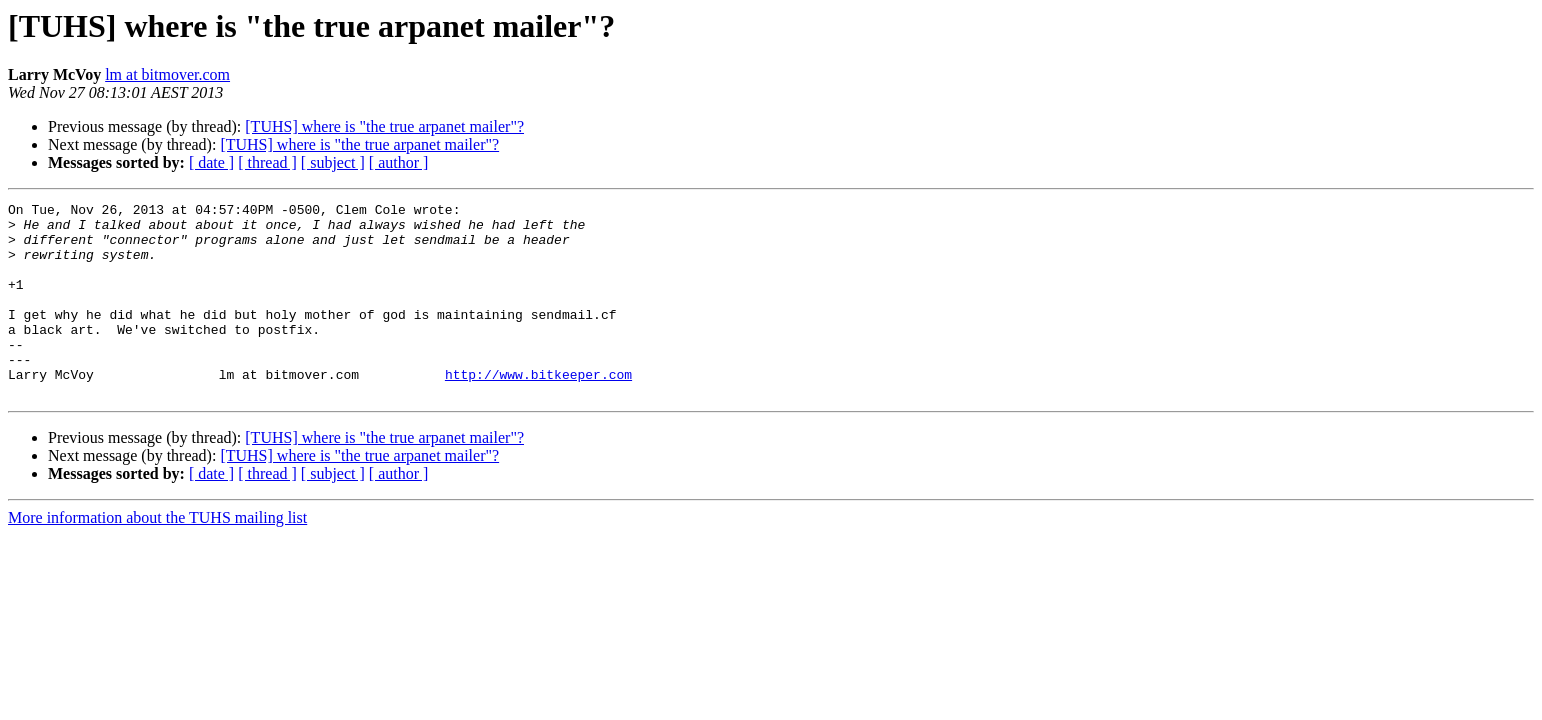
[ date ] (211, 162)
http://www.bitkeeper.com (538, 410)
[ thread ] (267, 162)
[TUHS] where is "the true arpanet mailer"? (384, 126)
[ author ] (399, 162)
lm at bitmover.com (167, 74)
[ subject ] (333, 162)
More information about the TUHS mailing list (157, 556)
